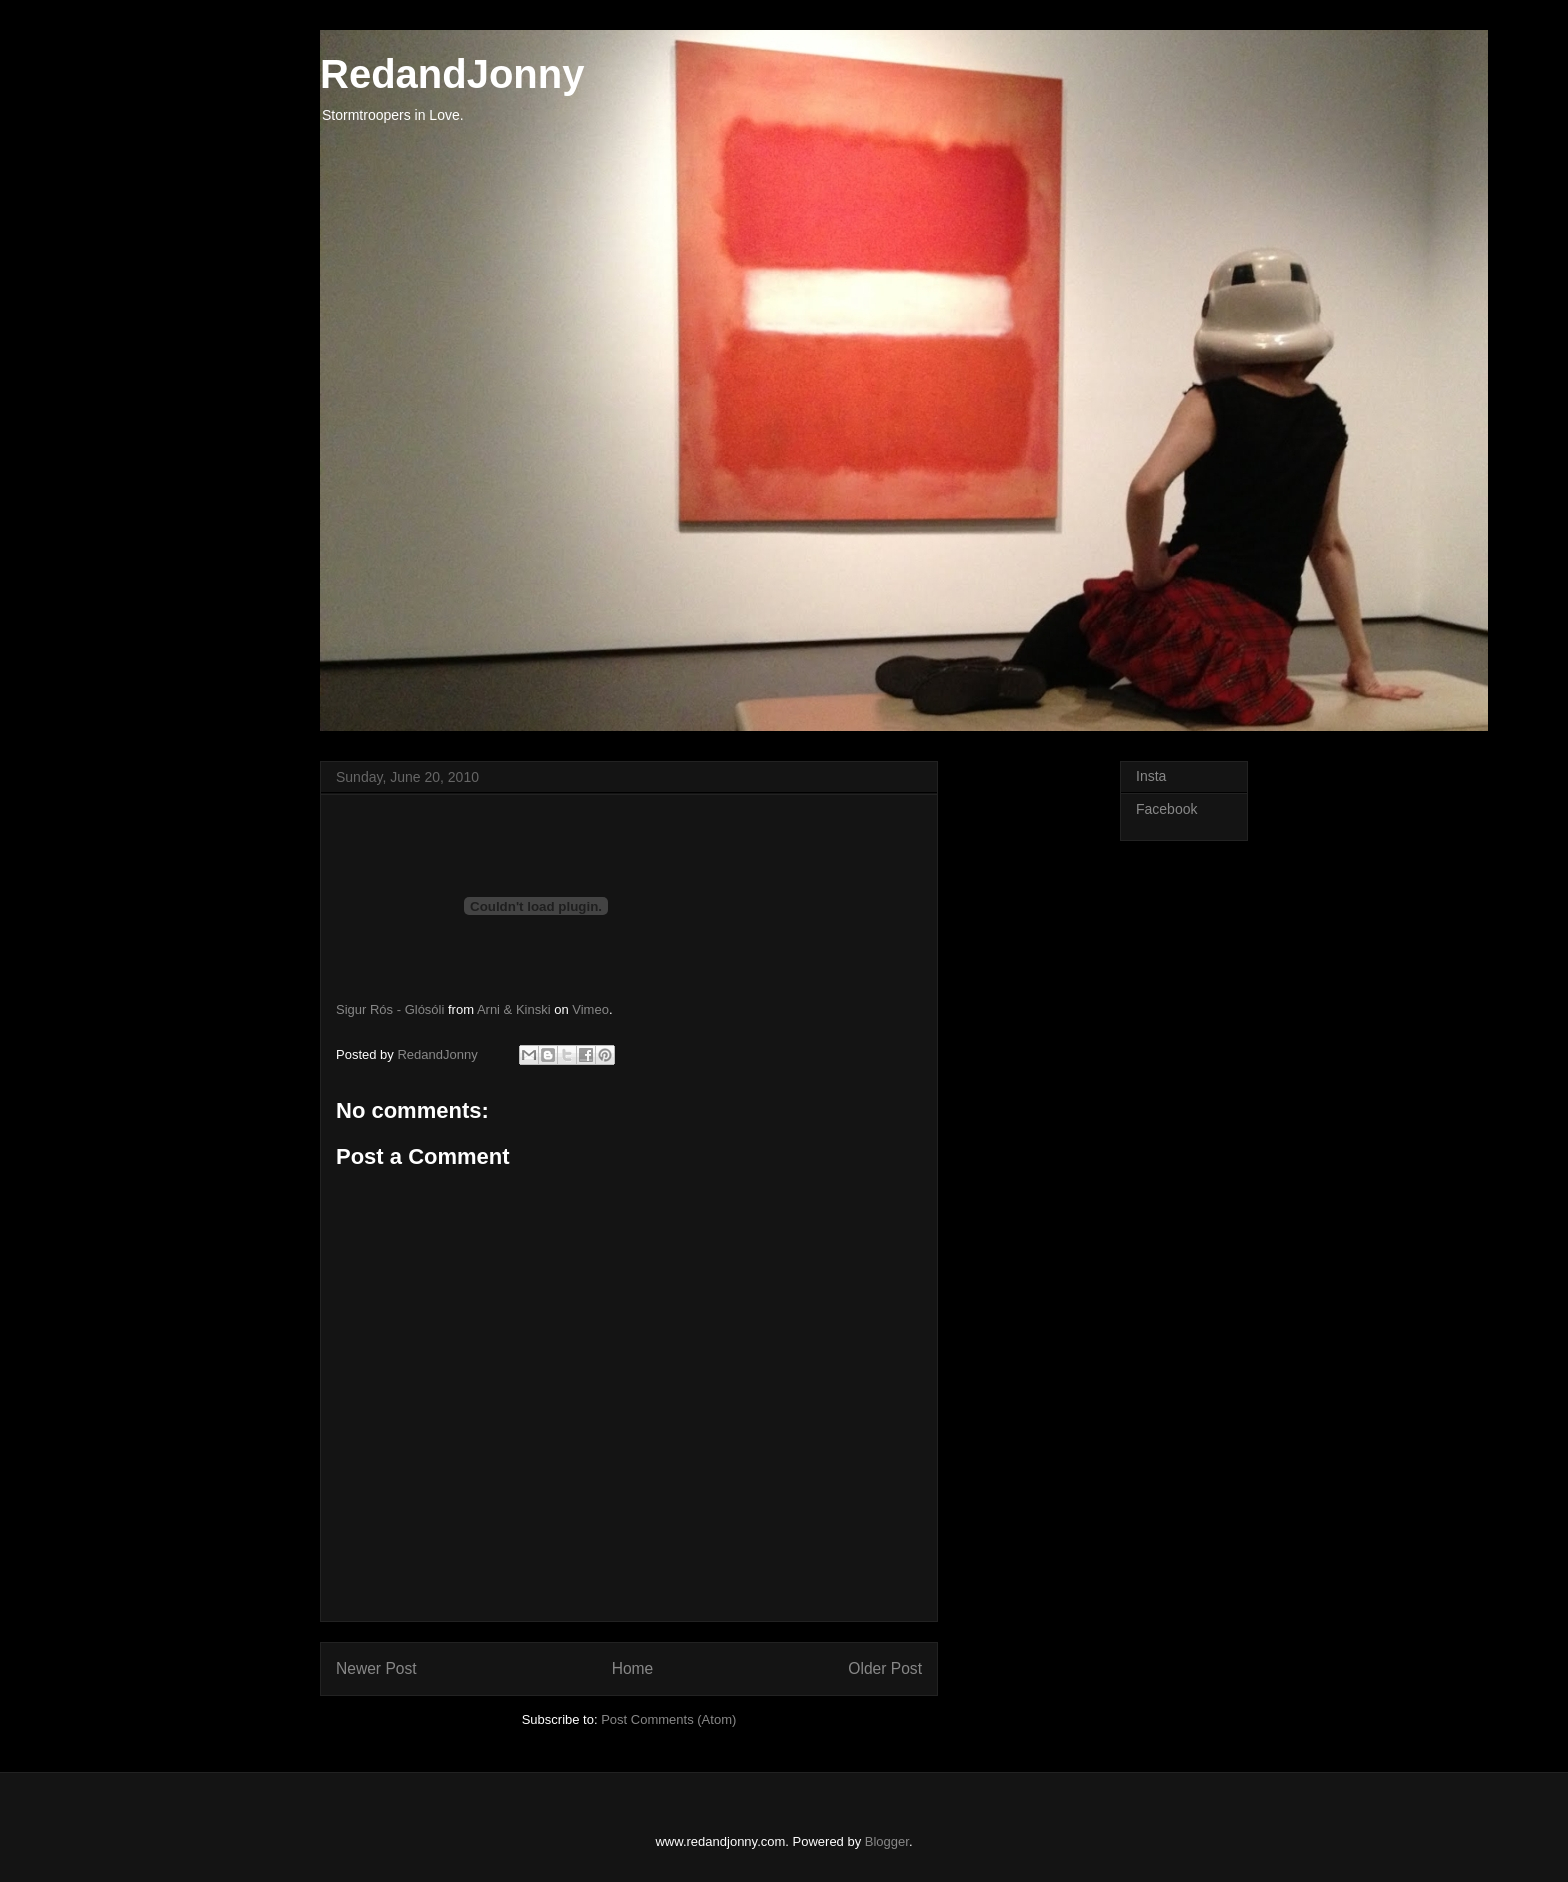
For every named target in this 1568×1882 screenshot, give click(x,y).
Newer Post (376, 1668)
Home (633, 1668)
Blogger (887, 1841)
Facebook (1166, 809)
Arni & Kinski (514, 1009)
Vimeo (590, 1009)
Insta (1151, 776)
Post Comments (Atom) (668, 1719)
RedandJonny (452, 74)
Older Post (885, 1668)
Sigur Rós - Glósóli (390, 1009)
